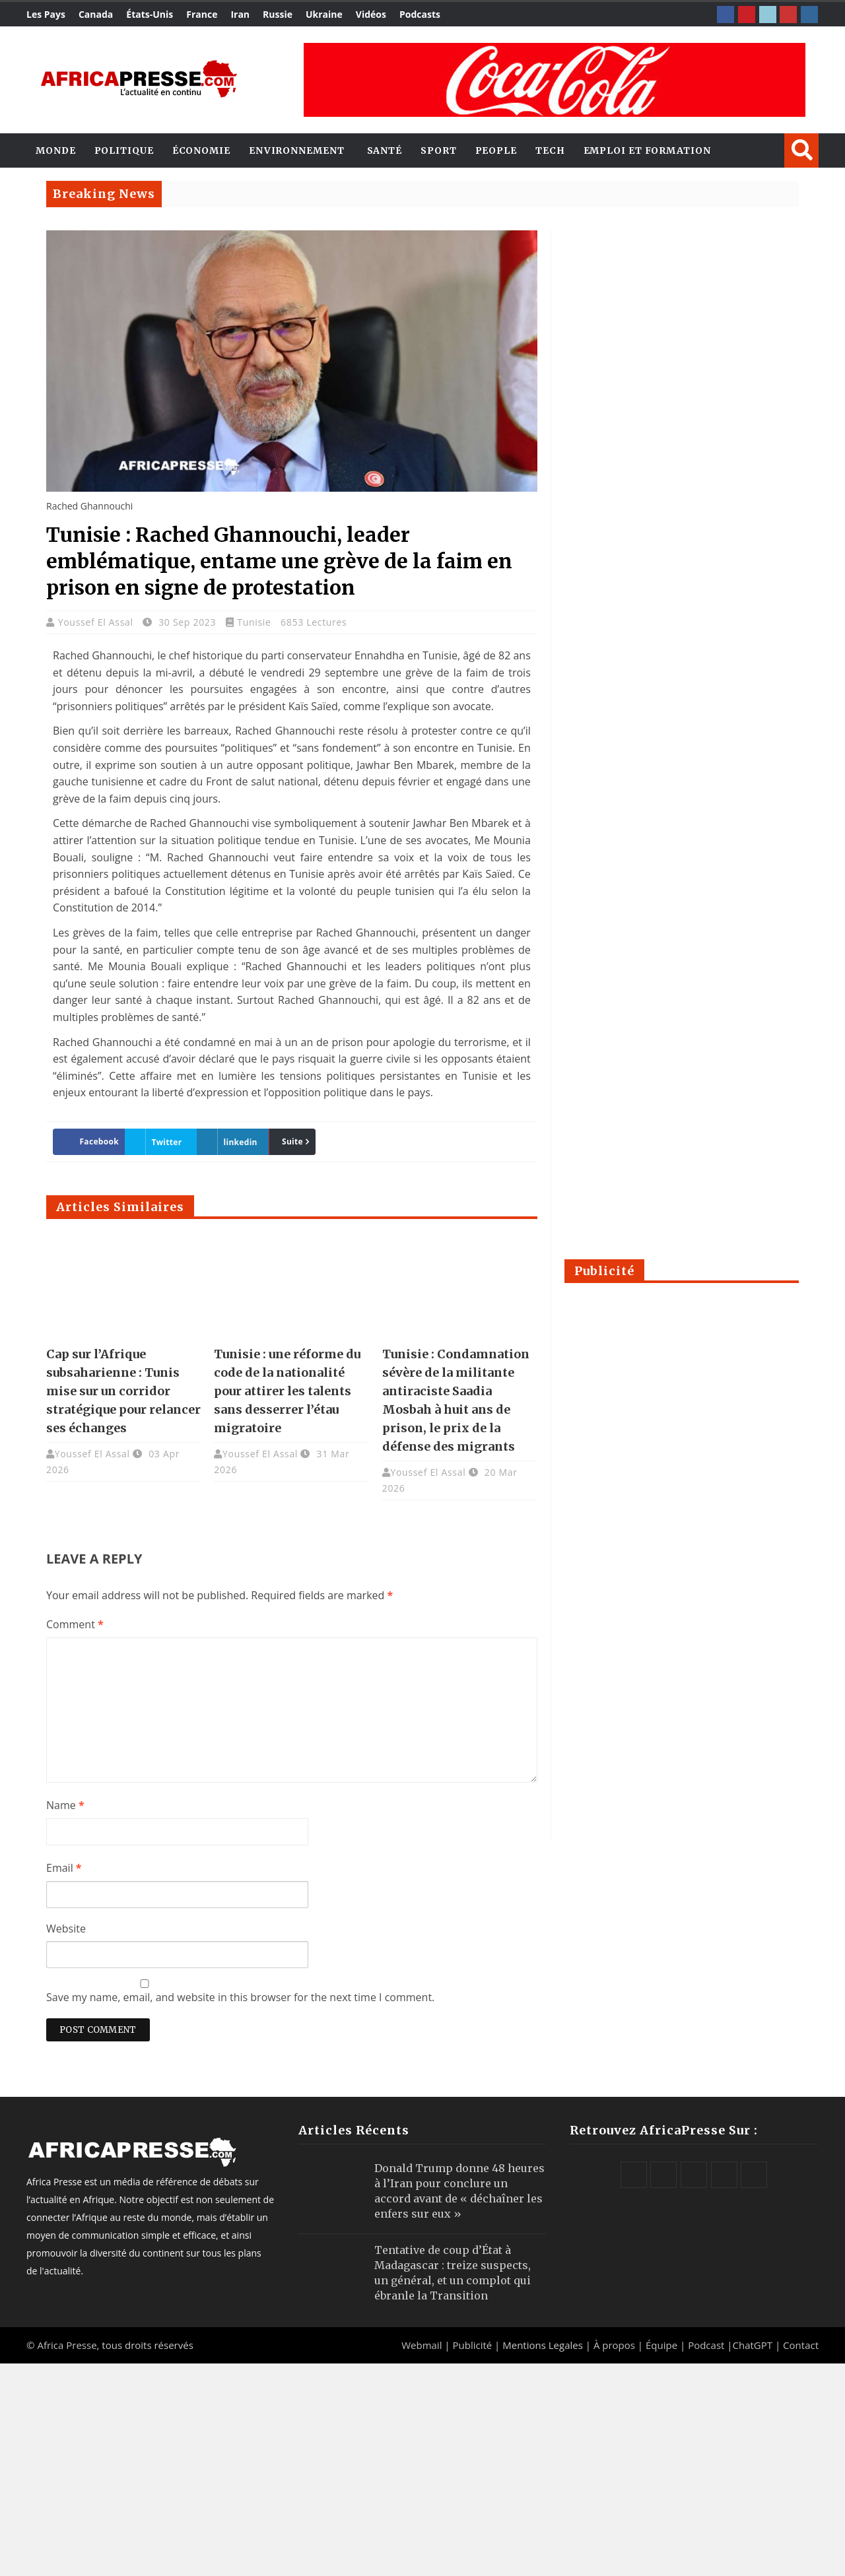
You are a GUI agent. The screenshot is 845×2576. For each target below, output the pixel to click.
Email (64, 1868)
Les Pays (45, 14)
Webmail (421, 2345)
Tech (550, 150)
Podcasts (419, 14)
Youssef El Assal (97, 622)
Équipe (663, 2345)
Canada (96, 14)
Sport (439, 150)
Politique (124, 150)
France (201, 14)
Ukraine (324, 14)
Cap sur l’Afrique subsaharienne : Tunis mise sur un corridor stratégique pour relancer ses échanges (123, 1391)
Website (66, 1928)
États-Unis (149, 14)
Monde (56, 150)
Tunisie (254, 622)
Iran (240, 14)
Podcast (706, 2345)
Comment (75, 1624)
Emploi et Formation (647, 150)
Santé (385, 150)
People (496, 150)
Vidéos (371, 14)
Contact (801, 2345)
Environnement (297, 150)
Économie (201, 150)
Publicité (473, 2345)
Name (65, 1805)
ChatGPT (753, 2345)
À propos (614, 2345)
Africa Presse (66, 2345)
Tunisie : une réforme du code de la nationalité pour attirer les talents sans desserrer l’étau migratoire (287, 1391)
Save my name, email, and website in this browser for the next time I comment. (240, 1997)
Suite (292, 1141)
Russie (277, 14)
